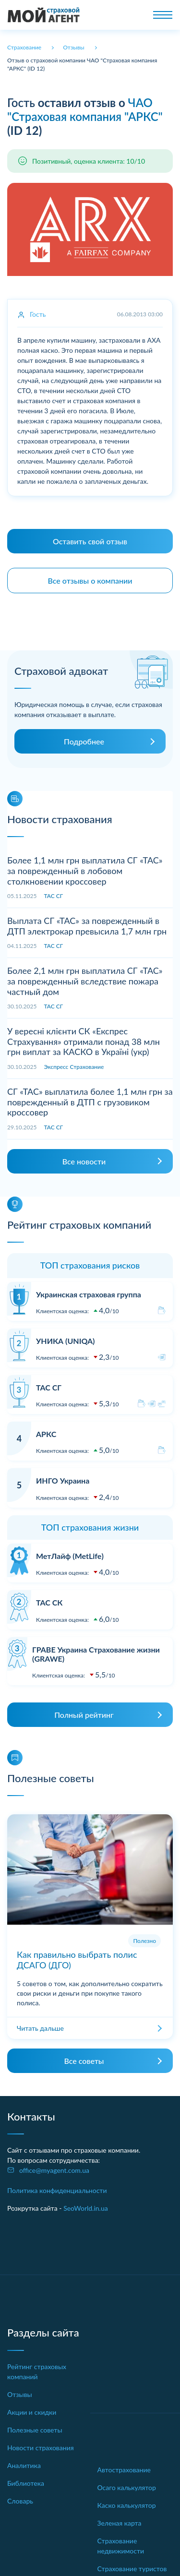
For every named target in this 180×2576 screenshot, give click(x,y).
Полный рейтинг (84, 1714)
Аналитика (24, 2465)
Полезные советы (34, 2430)
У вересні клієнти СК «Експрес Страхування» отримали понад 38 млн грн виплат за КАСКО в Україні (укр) (83, 1041)
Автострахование (124, 2470)
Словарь (20, 2501)
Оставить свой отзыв (90, 541)
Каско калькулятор (126, 2505)
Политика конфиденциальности (57, 2190)
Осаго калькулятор (126, 2487)
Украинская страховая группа (88, 1294)
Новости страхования (40, 2448)
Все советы (84, 2060)
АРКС (46, 1433)
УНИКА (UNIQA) (65, 1340)
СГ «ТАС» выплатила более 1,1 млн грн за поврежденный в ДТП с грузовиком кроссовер (90, 1101)
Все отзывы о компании (90, 580)
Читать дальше (40, 2028)
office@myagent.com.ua (54, 2170)
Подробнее (84, 741)
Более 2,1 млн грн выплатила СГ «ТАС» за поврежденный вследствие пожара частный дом (85, 980)
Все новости (84, 1161)
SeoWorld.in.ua (85, 2208)
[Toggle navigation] (162, 15)
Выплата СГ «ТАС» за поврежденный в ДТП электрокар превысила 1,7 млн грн (87, 925)
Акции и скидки (31, 2412)
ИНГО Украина (62, 1480)
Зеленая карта (119, 2523)
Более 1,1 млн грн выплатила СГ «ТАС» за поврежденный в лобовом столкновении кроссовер (85, 870)
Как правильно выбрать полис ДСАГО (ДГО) (77, 1959)
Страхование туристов (132, 2568)
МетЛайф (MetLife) (70, 1555)
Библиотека (25, 2483)
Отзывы (19, 2394)
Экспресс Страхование (74, 1066)
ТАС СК (49, 1602)
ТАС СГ (53, 895)
